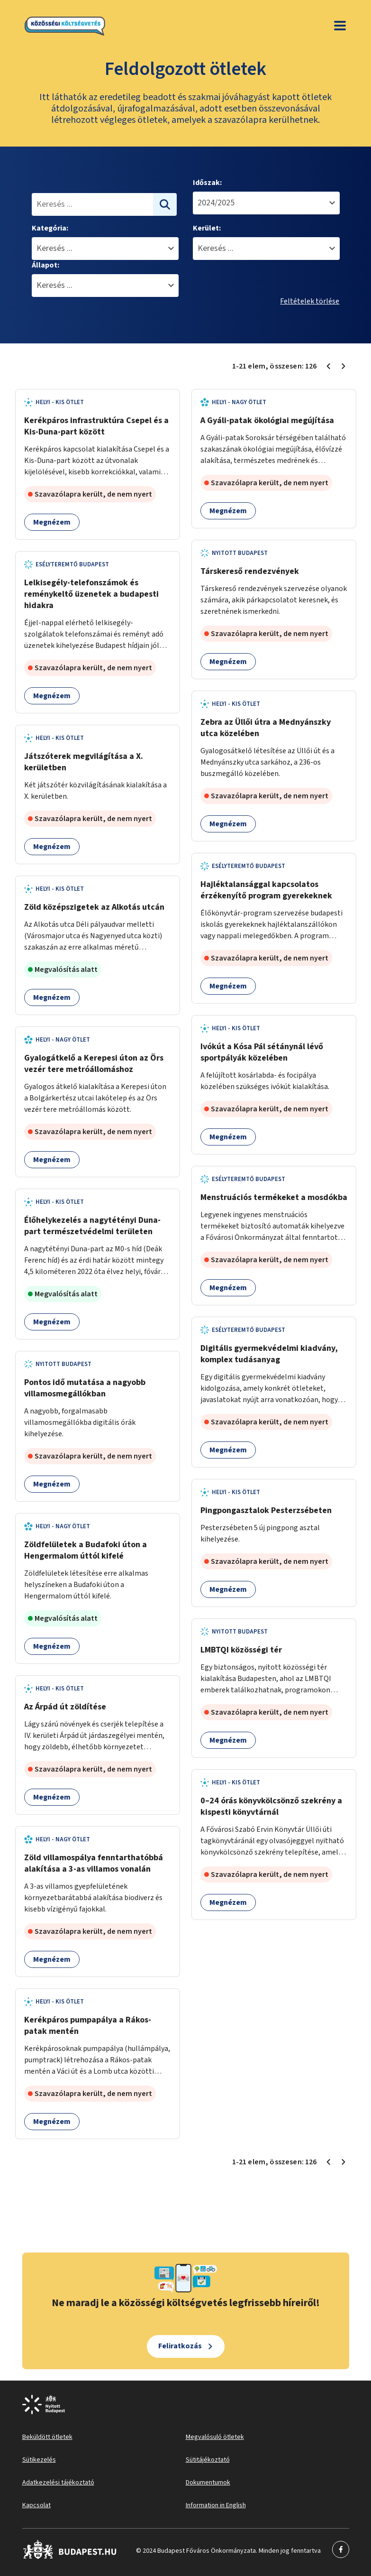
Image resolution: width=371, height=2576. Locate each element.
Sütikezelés (39, 2460)
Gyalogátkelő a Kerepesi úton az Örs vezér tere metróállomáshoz (93, 1063)
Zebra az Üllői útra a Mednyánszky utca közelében (265, 727)
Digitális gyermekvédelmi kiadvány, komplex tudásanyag (269, 1354)
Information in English (216, 2505)
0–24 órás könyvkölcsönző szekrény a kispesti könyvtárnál (271, 1806)
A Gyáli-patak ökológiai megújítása (267, 420)
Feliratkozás (180, 2346)
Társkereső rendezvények (249, 571)
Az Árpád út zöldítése (65, 1707)
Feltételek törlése (309, 301)
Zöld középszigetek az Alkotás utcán (94, 907)
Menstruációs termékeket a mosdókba (273, 1197)
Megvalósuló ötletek (215, 2437)
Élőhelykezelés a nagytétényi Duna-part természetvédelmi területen (92, 1225)
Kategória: (50, 228)
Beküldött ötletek (47, 2437)
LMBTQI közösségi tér (241, 1650)
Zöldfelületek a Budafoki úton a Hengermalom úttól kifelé (85, 1550)
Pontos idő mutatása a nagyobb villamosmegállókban (84, 1388)
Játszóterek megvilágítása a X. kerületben (83, 762)
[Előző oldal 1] (328, 366)
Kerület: (207, 228)
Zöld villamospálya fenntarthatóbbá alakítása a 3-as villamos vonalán (93, 1863)
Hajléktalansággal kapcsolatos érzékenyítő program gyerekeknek (266, 890)
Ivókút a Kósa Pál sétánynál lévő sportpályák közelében (261, 1052)
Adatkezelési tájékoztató (58, 2482)
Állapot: (45, 265)
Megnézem (52, 522)
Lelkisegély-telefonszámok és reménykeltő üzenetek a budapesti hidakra (91, 594)
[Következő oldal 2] (343, 366)
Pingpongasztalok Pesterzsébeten (266, 1510)
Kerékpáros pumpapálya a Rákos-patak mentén (87, 2025)
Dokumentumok (208, 2482)
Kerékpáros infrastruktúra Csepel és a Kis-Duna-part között (96, 426)
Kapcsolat (36, 2505)
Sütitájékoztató (208, 2460)
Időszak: (207, 182)
